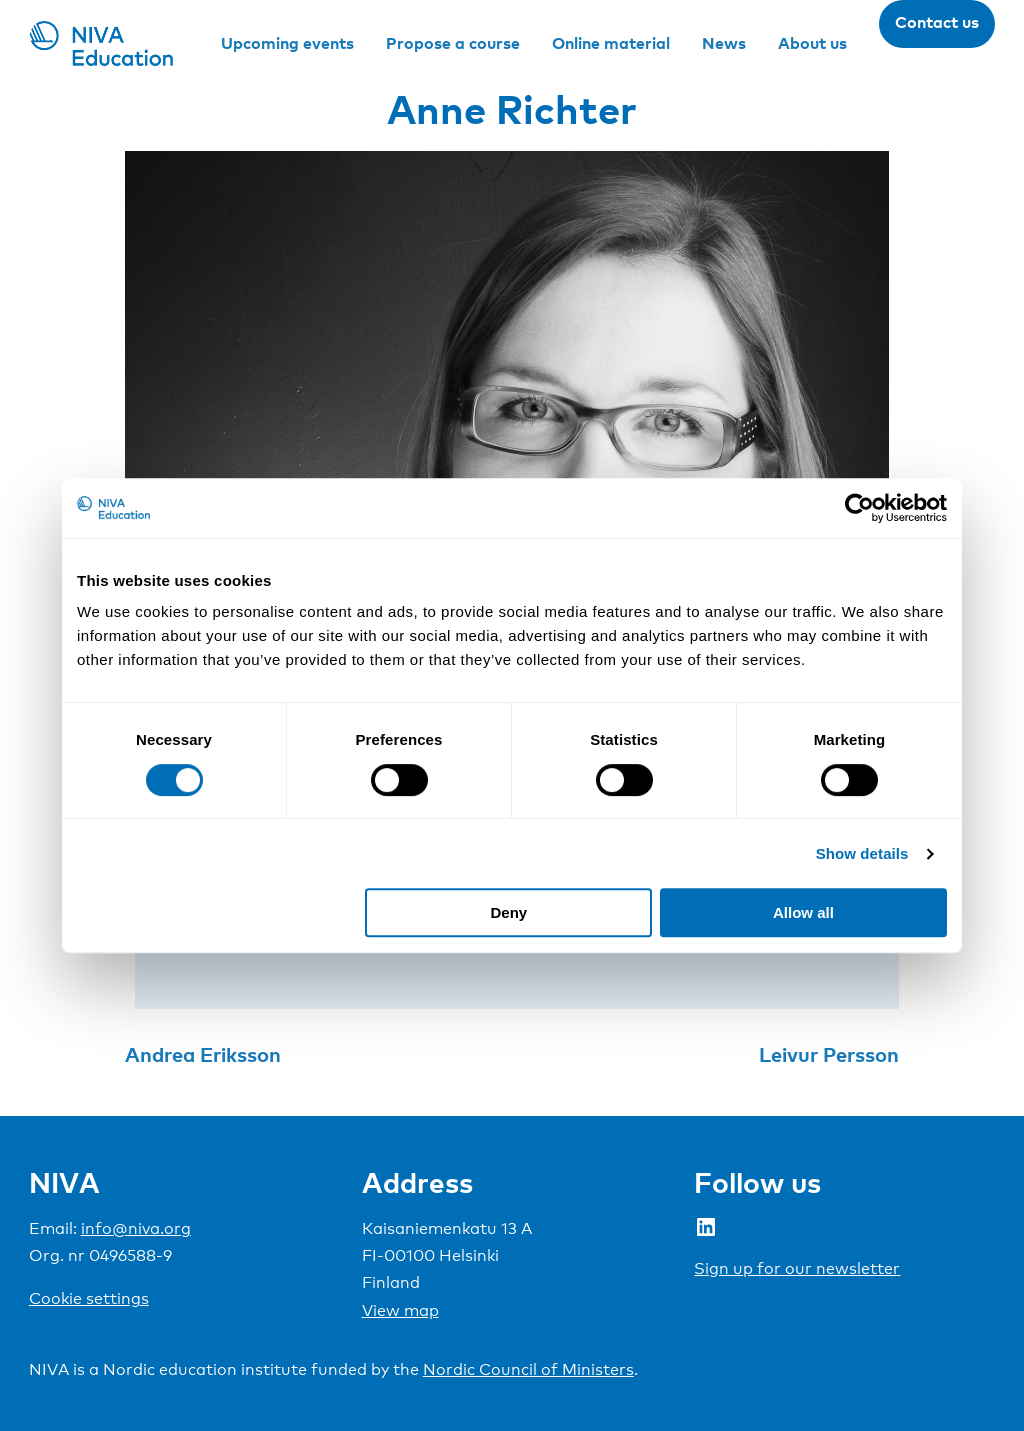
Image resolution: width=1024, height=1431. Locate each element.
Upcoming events (287, 43)
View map (400, 1310)
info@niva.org (136, 1228)
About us (812, 43)
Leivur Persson (829, 1054)
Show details (862, 853)
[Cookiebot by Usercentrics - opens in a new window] (859, 508)
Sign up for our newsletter (797, 1268)
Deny (509, 912)
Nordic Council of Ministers (528, 1369)
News (724, 43)
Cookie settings (89, 1298)
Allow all (803, 912)
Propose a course (453, 43)
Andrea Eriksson (203, 1054)
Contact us (937, 22)
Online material (611, 43)
